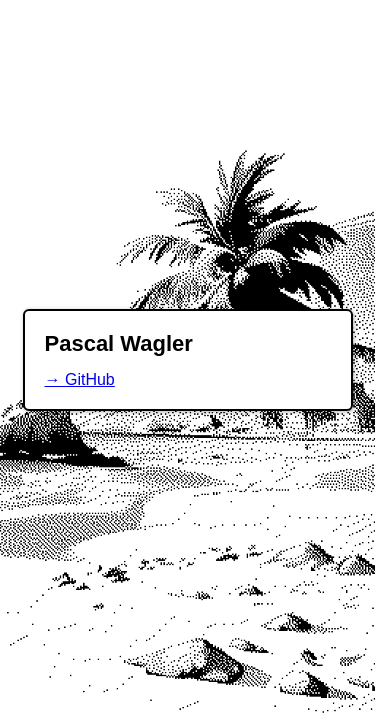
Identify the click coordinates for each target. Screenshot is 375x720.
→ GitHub (80, 379)
